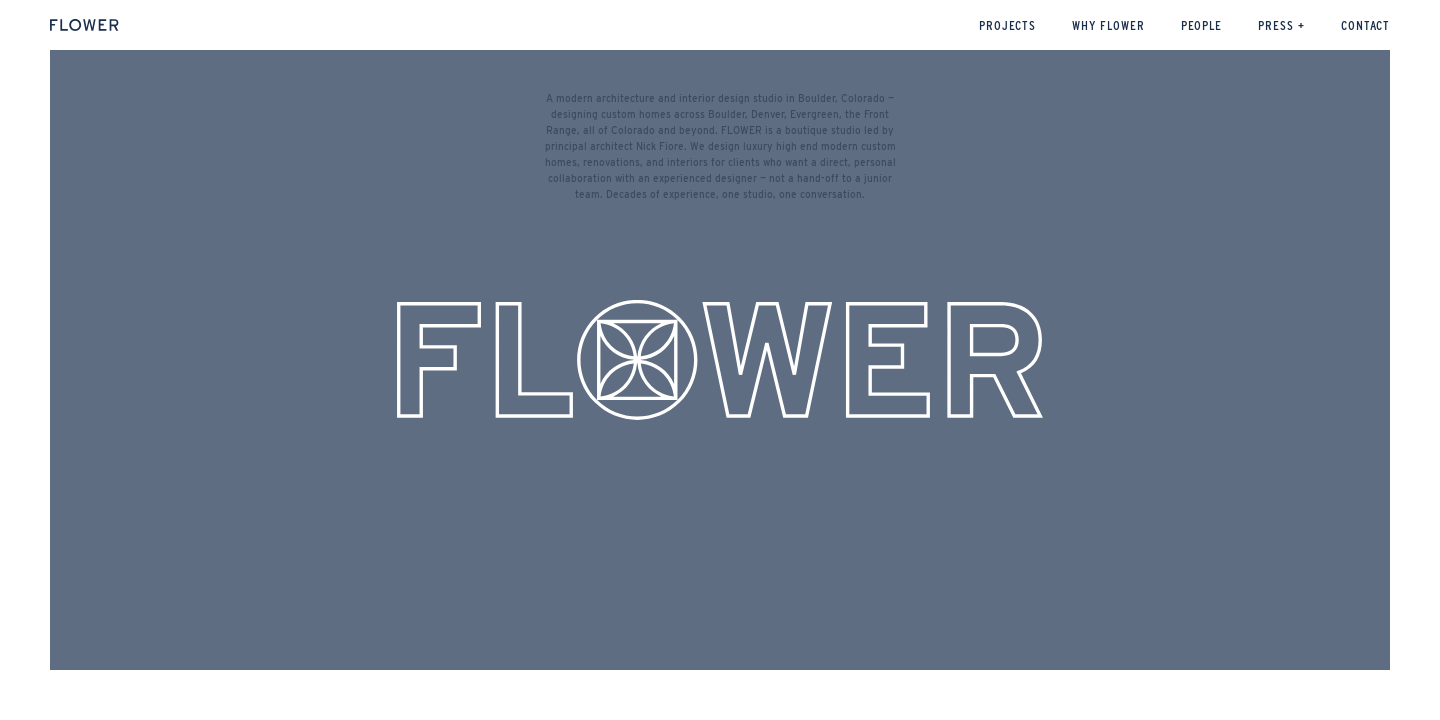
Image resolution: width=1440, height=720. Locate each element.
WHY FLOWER (1108, 25)
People (1202, 25)
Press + (1281, 25)
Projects (1007, 25)
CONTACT (1365, 25)
